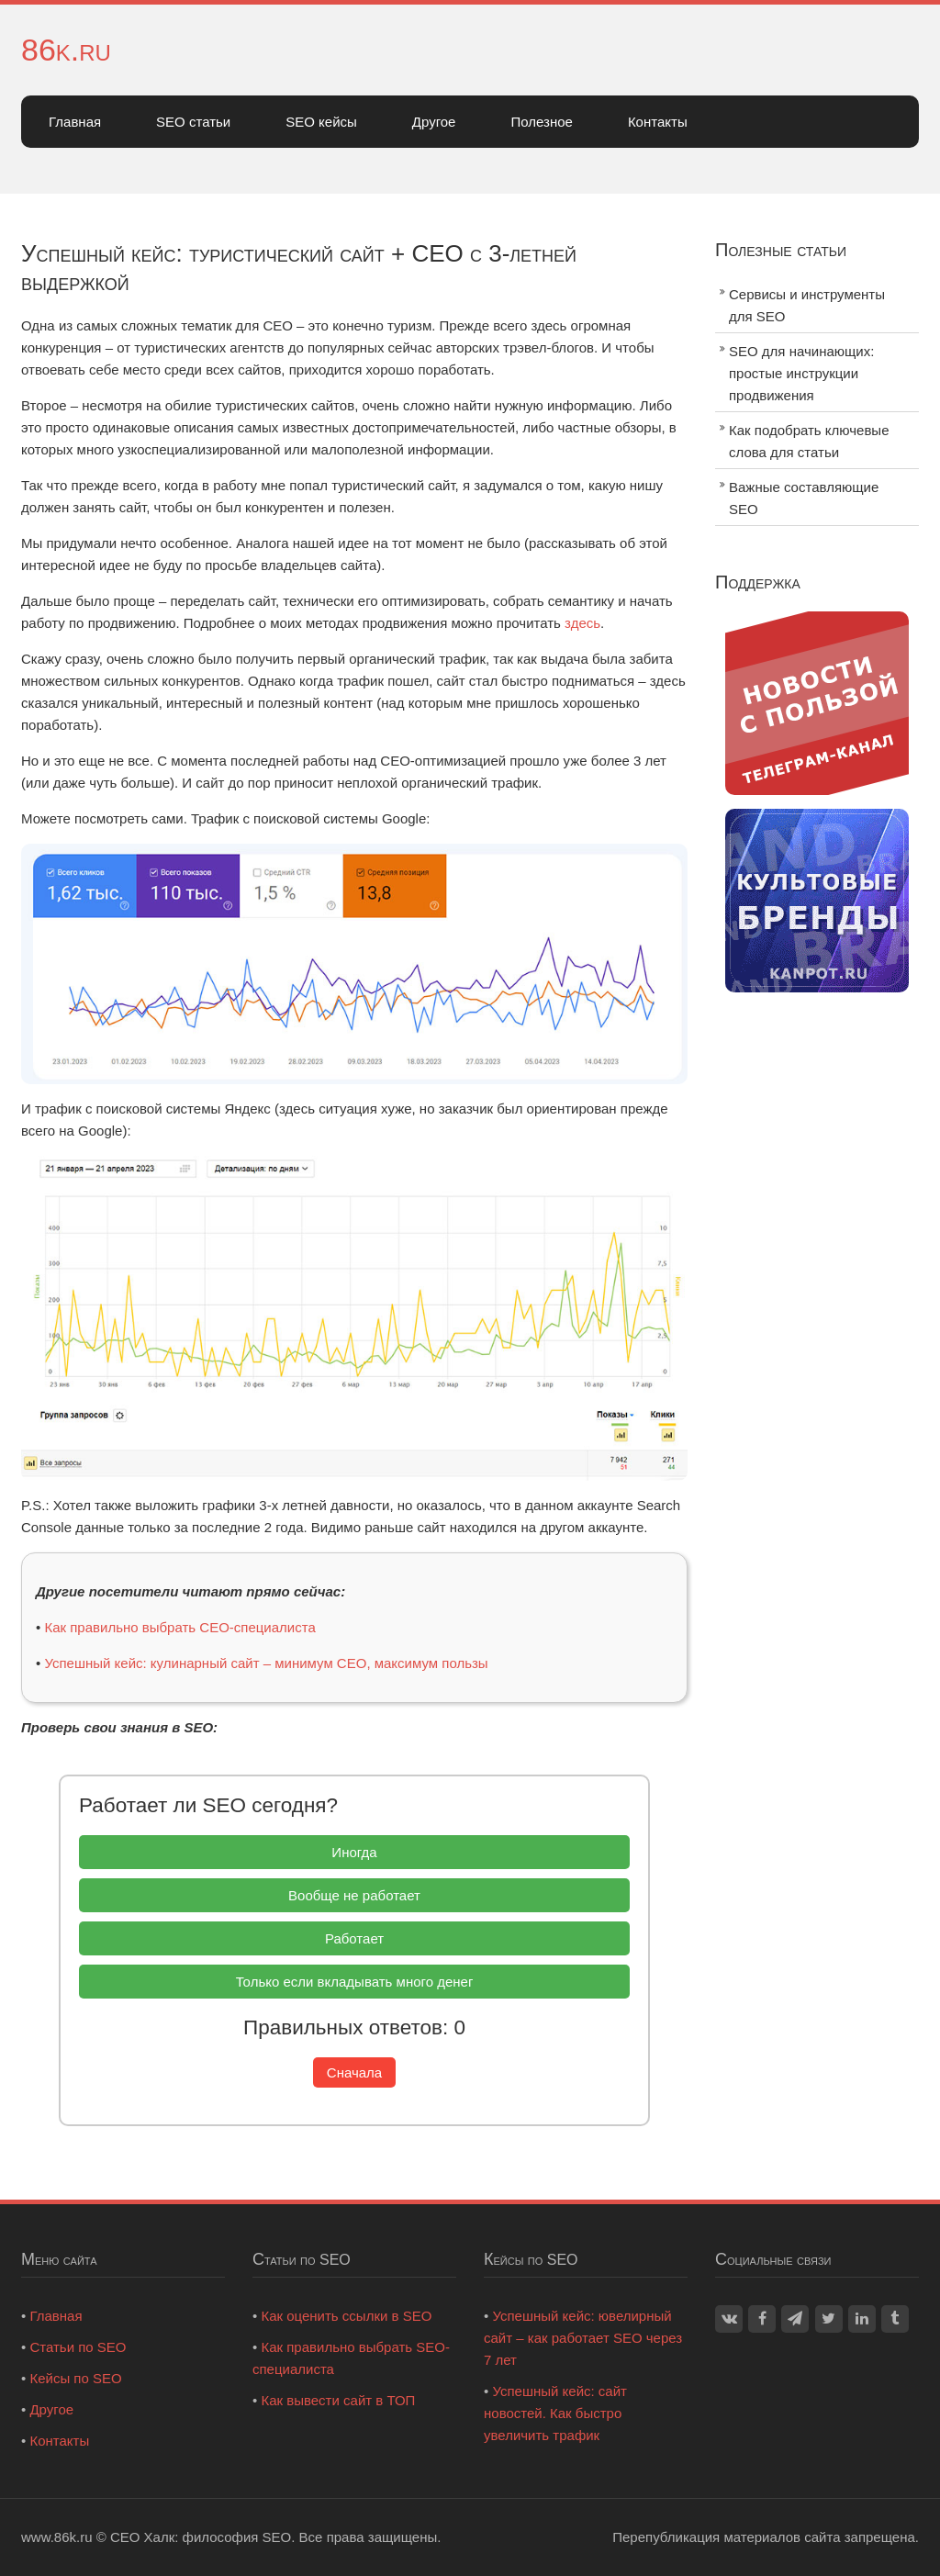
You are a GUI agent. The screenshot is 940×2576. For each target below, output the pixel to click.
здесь (582, 623)
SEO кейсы (321, 121)
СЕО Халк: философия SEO (200, 2537)
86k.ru (66, 49)
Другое (434, 121)
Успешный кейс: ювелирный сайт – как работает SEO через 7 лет (583, 2338)
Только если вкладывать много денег (355, 1981)
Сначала (354, 2072)
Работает (354, 1938)
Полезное (541, 121)
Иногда (353, 1852)
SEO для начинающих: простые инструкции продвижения (801, 373)
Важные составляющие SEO (803, 498)
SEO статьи (193, 121)
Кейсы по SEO (75, 2378)
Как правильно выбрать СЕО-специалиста (179, 1627)
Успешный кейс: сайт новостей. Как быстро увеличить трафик (555, 2413)
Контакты (658, 121)
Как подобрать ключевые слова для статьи (809, 441)
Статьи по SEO (77, 2347)
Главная (75, 121)
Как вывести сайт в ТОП (338, 2400)
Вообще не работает (354, 1895)
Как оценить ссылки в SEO (346, 2316)
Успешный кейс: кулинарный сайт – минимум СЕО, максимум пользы (265, 1663)
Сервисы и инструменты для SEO (807, 305)
